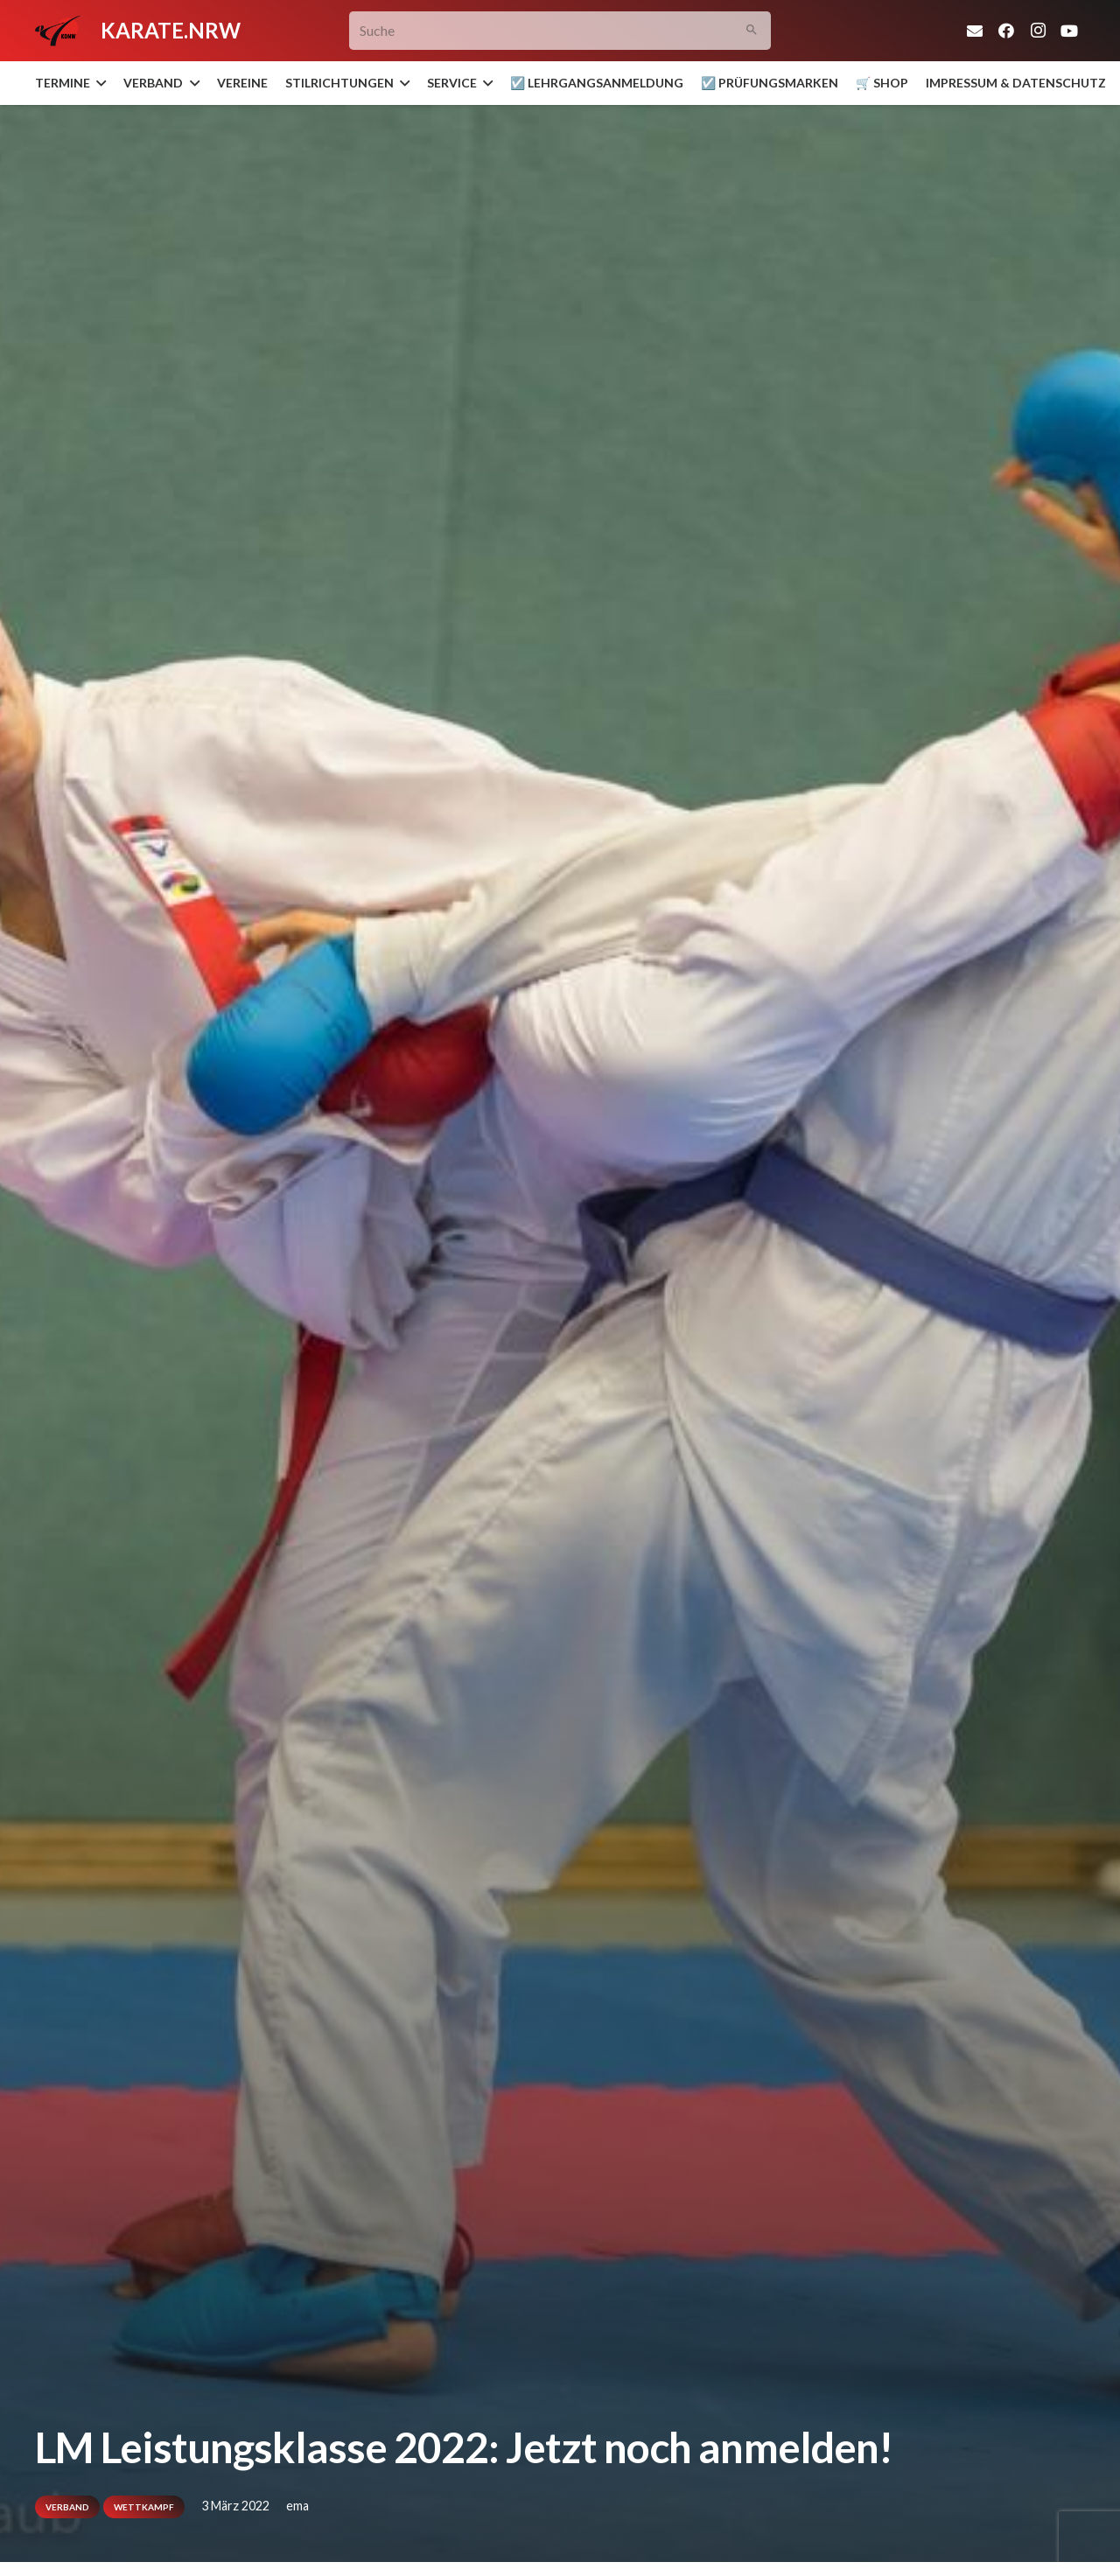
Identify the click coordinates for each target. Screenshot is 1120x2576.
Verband (67, 2507)
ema (297, 2505)
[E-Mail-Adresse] (974, 30)
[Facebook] (1006, 30)
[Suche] (560, 31)
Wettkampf (144, 2507)
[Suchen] (752, 31)
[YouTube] (1069, 30)
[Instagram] (1038, 30)
